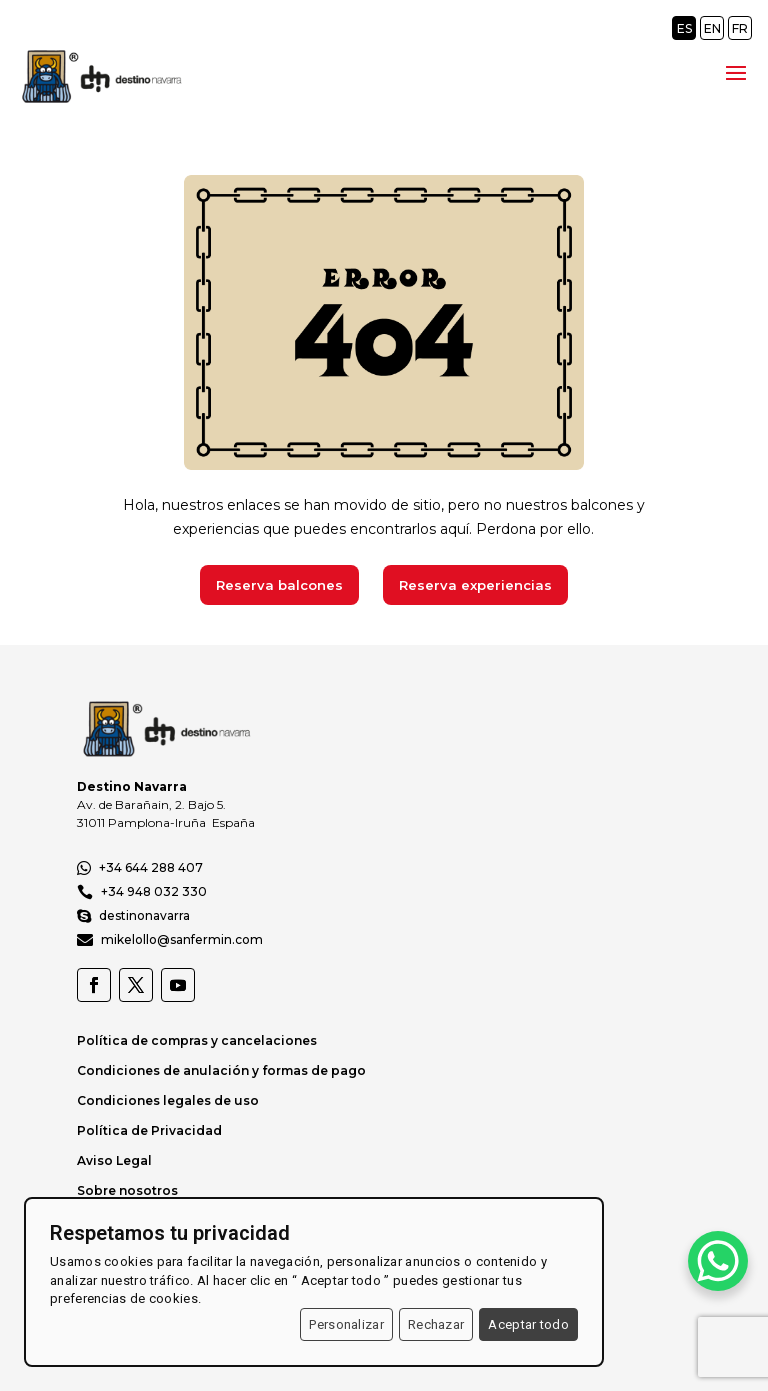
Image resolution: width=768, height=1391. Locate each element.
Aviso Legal (114, 1160)
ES (684, 28)
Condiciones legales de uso (168, 1100)
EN (712, 28)
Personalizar (346, 1324)
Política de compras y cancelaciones (197, 1040)
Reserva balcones (279, 585)
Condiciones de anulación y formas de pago (221, 1070)
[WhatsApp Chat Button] (718, 1261)
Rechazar (436, 1324)
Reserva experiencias (475, 585)
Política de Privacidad (149, 1130)
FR (740, 28)
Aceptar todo (528, 1324)
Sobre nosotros (127, 1190)
